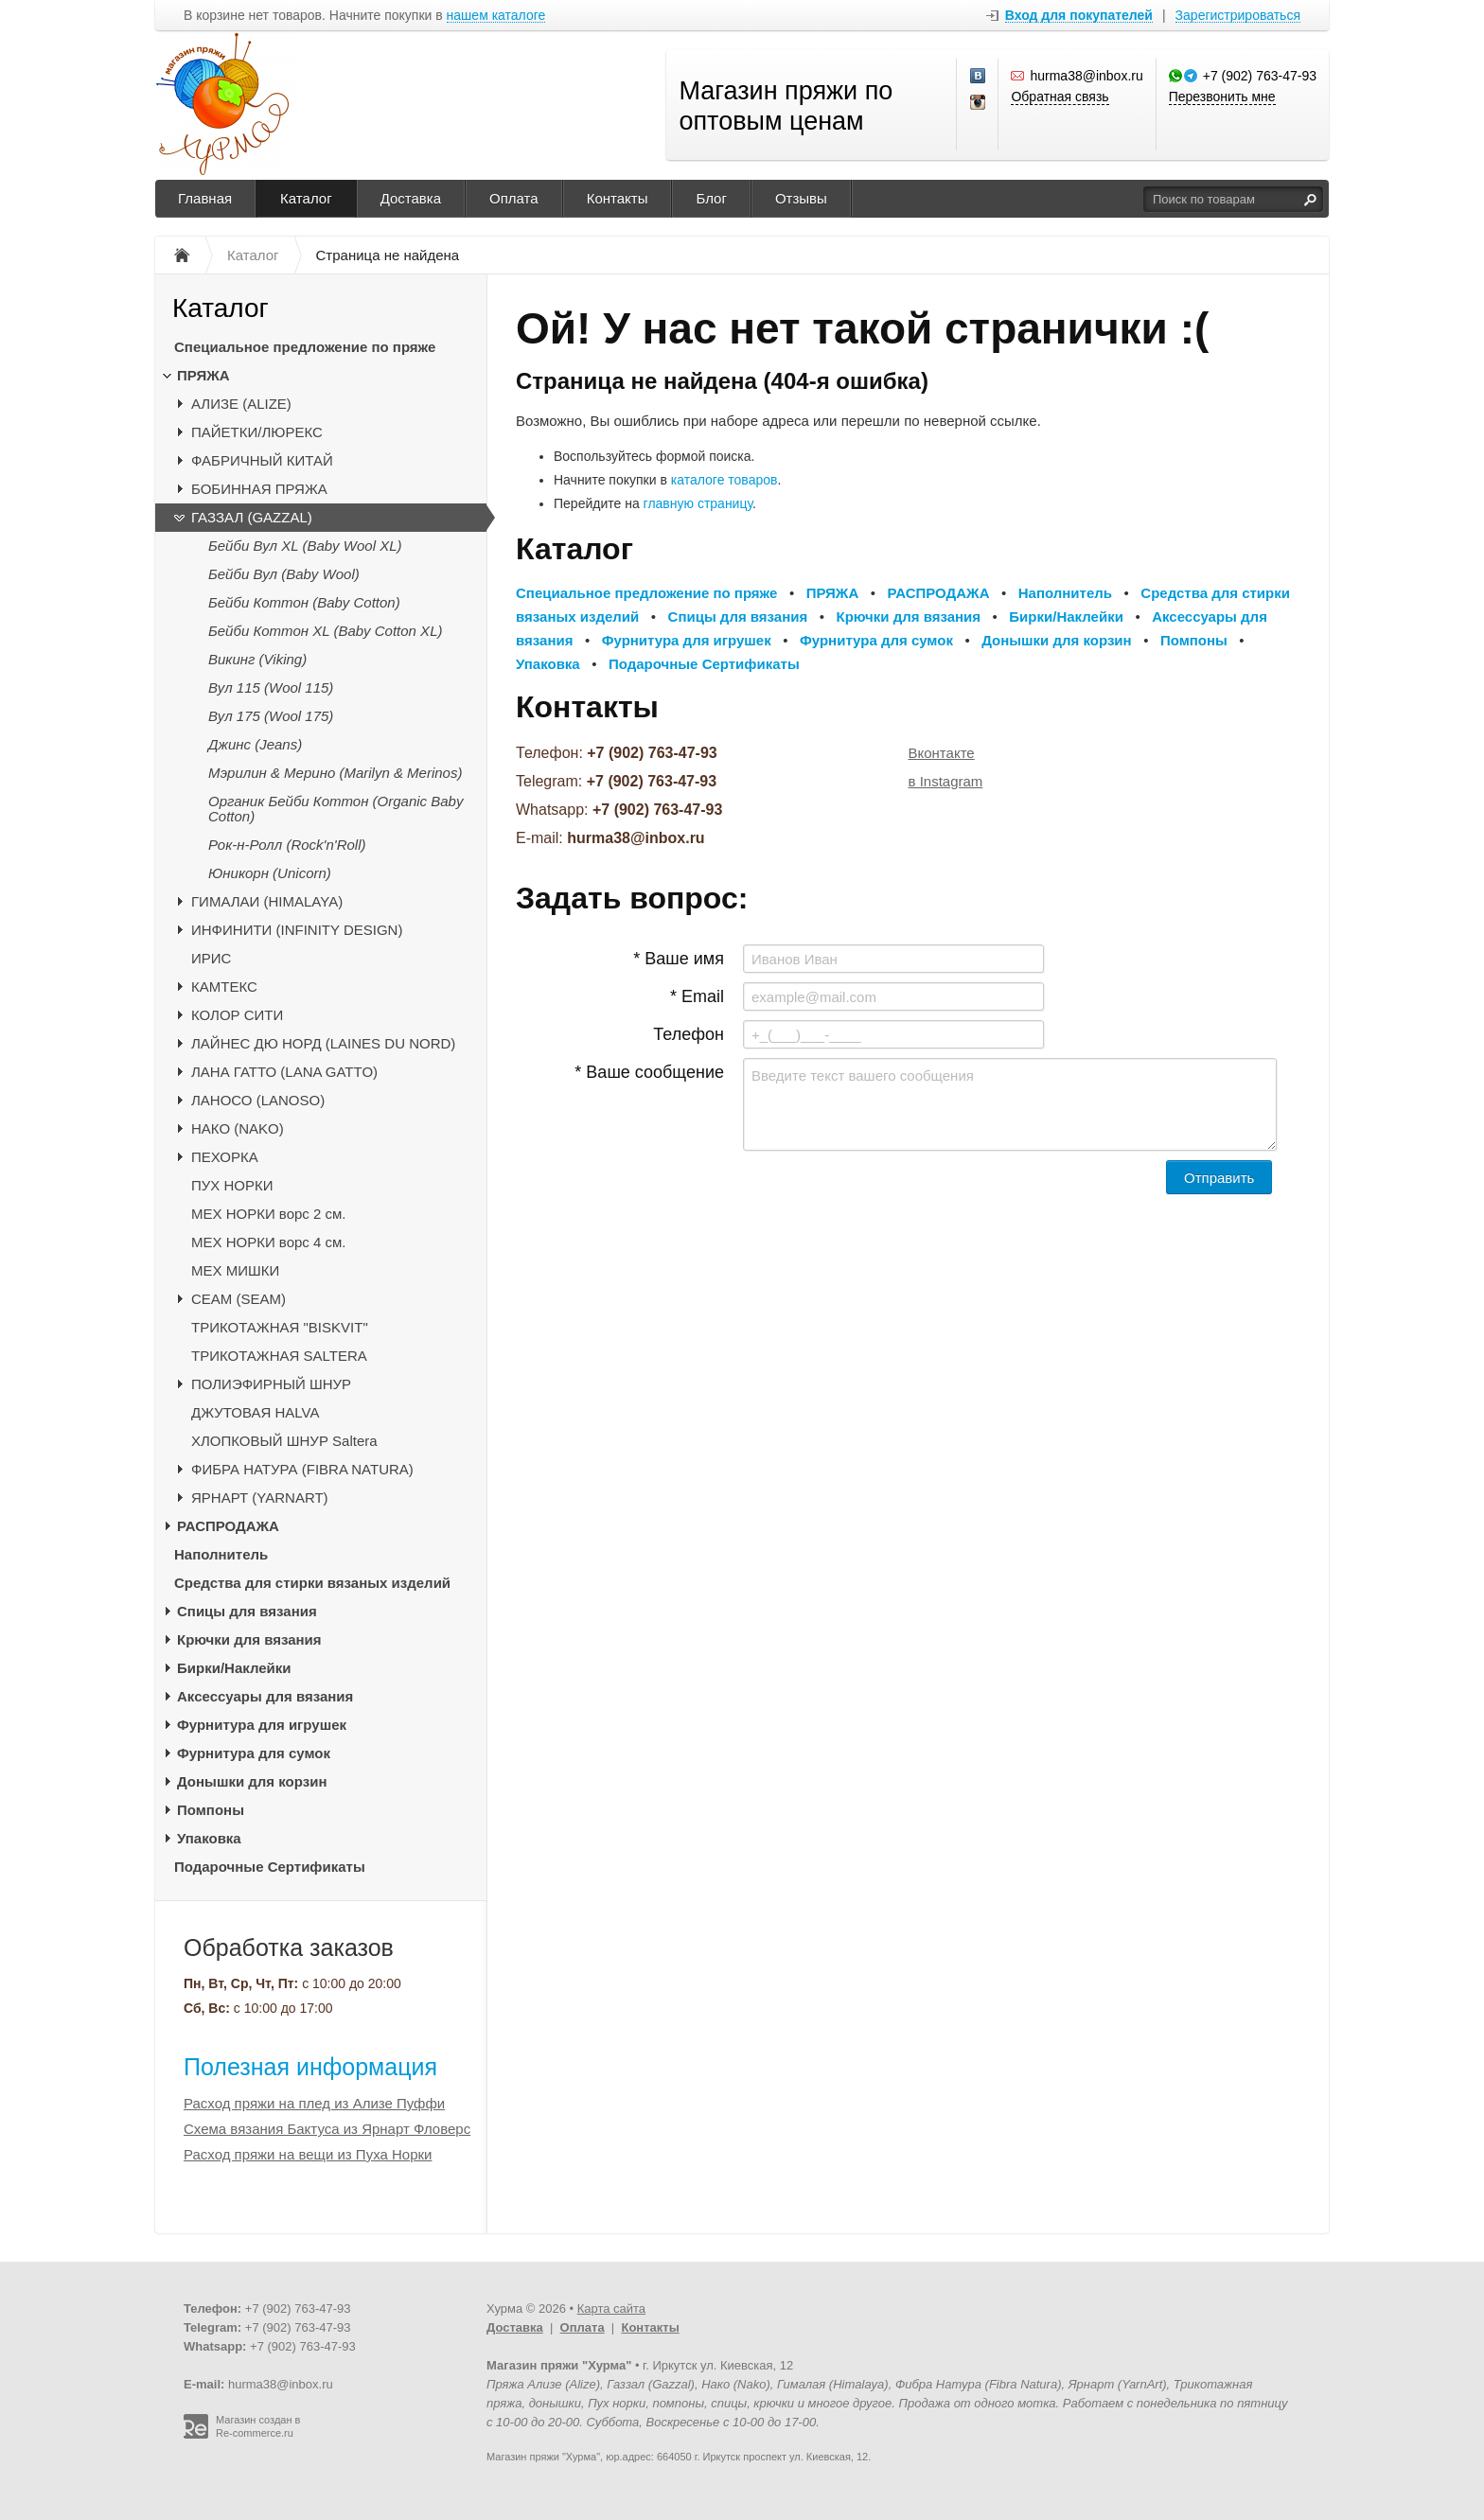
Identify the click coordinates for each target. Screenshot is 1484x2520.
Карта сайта (611, 2308)
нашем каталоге (496, 16)
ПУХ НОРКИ (232, 1185)
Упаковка (209, 1838)
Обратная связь (1059, 96)
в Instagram (946, 781)
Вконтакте (942, 753)
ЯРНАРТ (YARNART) (259, 1497)
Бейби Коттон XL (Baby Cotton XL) (325, 631)
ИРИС (211, 958)
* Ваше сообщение (649, 1072)
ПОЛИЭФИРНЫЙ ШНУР (271, 1384)
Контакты (617, 198)
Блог (711, 198)
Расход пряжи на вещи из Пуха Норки (308, 2154)
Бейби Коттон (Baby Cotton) (304, 602)
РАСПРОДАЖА (228, 1526)
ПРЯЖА (203, 375)
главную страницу (698, 503)
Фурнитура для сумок (253, 1753)
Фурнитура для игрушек (261, 1725)
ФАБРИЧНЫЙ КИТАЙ (262, 460)
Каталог (306, 198)
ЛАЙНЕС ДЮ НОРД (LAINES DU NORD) (323, 1043)
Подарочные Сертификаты (269, 1867)
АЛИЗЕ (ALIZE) (241, 404)
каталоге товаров (724, 479)
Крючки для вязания (249, 1639)
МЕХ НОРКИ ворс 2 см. (268, 1214)
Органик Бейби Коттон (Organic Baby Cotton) (335, 808)
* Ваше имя (678, 958)
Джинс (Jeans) (255, 744)
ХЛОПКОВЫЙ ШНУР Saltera (284, 1441)
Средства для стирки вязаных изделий (312, 1583)
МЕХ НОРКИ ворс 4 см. (268, 1242)
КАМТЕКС (224, 986)
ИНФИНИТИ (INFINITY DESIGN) (296, 930)
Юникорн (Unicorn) (269, 873)
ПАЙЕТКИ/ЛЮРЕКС (257, 432)
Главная (205, 198)
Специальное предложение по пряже (304, 347)
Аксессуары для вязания (265, 1696)
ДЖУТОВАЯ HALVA (255, 1412)
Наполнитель (221, 1554)
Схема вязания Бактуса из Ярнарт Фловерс (327, 2129)
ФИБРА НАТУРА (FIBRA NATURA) (302, 1469)
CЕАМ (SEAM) (238, 1299)
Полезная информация (310, 2066)
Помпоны (210, 1810)
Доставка (410, 198)
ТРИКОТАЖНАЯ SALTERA (279, 1356)
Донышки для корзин (252, 1781)
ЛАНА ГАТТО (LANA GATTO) (284, 1072)
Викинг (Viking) (257, 659)
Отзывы (801, 198)
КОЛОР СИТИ (237, 1015)
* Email (697, 996)
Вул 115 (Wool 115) (270, 687)
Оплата (514, 198)
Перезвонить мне (1222, 96)
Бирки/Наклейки (234, 1668)
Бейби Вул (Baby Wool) (284, 574)
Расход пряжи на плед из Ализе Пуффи (314, 2103)
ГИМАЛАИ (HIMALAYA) (267, 901)
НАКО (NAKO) (237, 1128)
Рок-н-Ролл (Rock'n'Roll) (287, 845)
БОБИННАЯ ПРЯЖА (259, 489)
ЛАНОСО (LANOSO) (258, 1100)
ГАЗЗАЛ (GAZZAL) (251, 517)
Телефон (688, 1034)
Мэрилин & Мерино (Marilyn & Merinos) (335, 773)
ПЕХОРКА (224, 1157)
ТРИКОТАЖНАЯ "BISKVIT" (279, 1327)
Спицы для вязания (247, 1611)
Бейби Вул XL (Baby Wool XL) (304, 545)
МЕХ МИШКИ (235, 1270)
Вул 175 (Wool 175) (270, 716)
